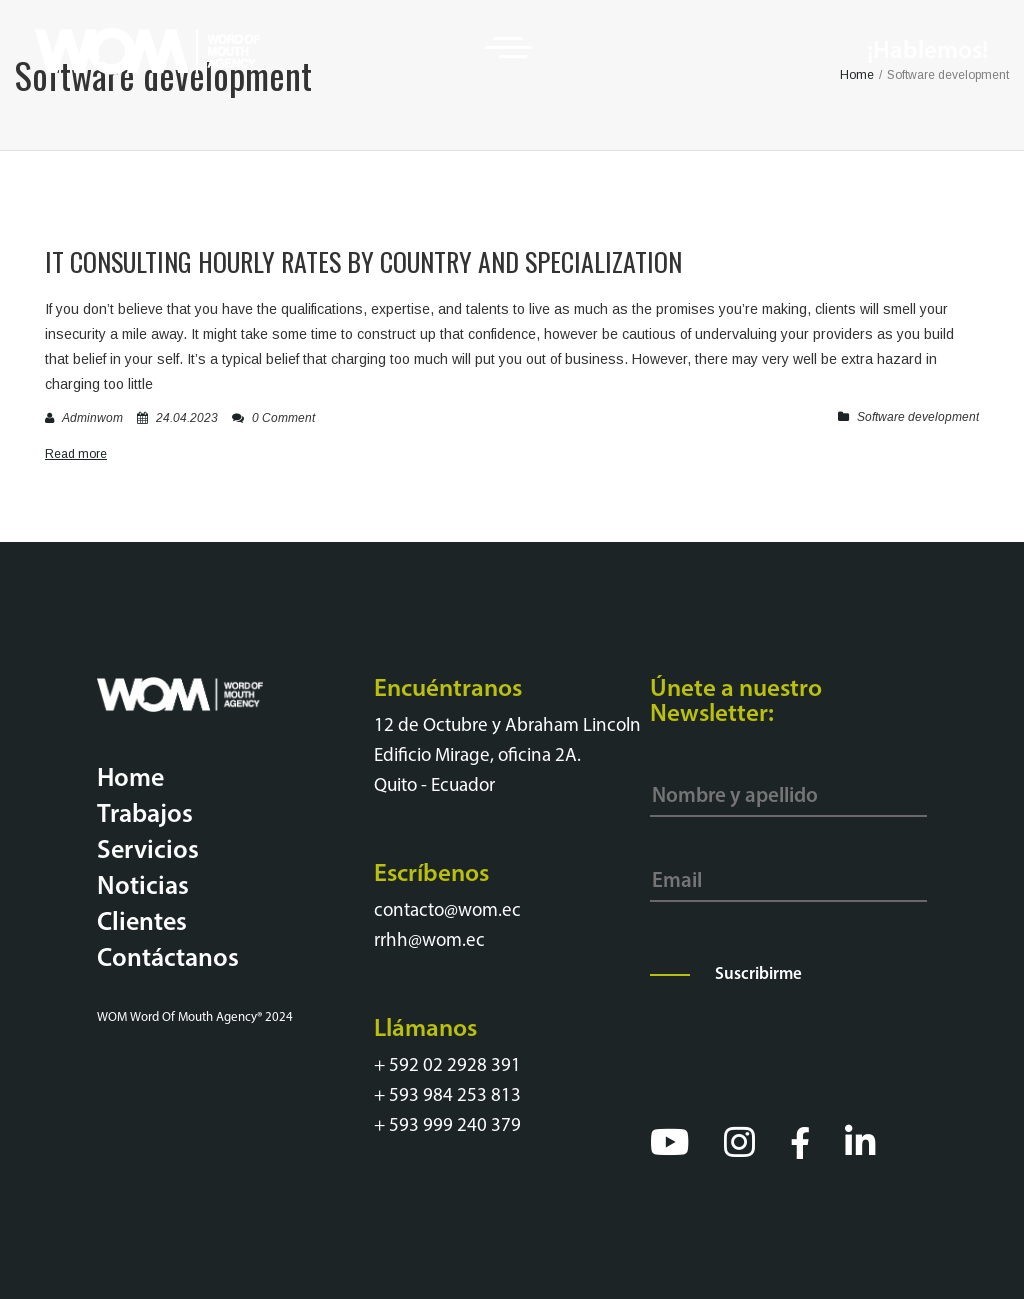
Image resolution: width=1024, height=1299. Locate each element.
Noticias (143, 887)
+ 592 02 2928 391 (447, 1066)
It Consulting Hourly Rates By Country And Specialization (363, 261)
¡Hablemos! (927, 51)
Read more (76, 454)
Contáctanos (168, 959)
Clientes (142, 923)
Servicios (148, 851)
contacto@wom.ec (447, 911)
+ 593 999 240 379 (447, 1126)
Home (130, 779)
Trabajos (145, 815)
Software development (918, 417)
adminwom (92, 418)
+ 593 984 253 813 (447, 1096)
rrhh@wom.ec (429, 941)
